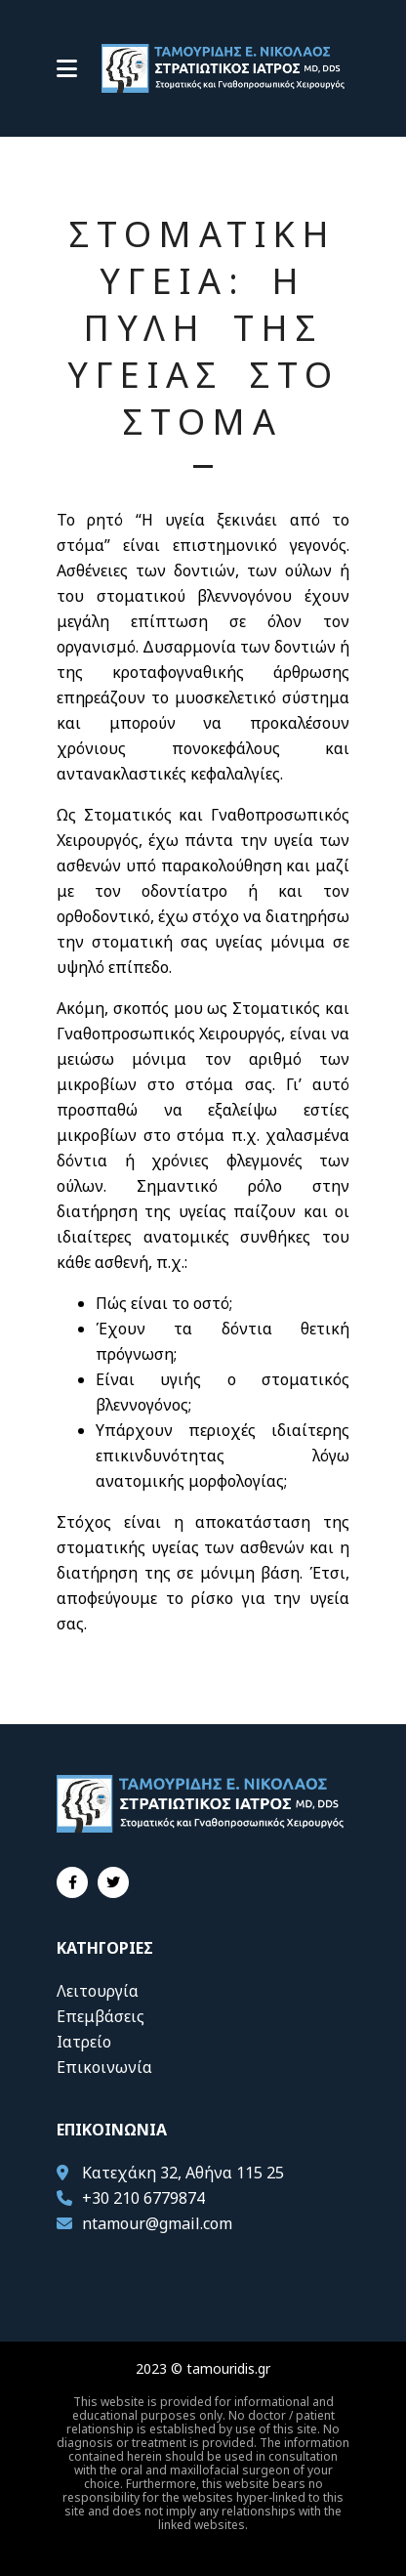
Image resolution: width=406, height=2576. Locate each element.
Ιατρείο (84, 2041)
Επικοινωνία (104, 2067)
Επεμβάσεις (100, 2016)
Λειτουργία (98, 1991)
